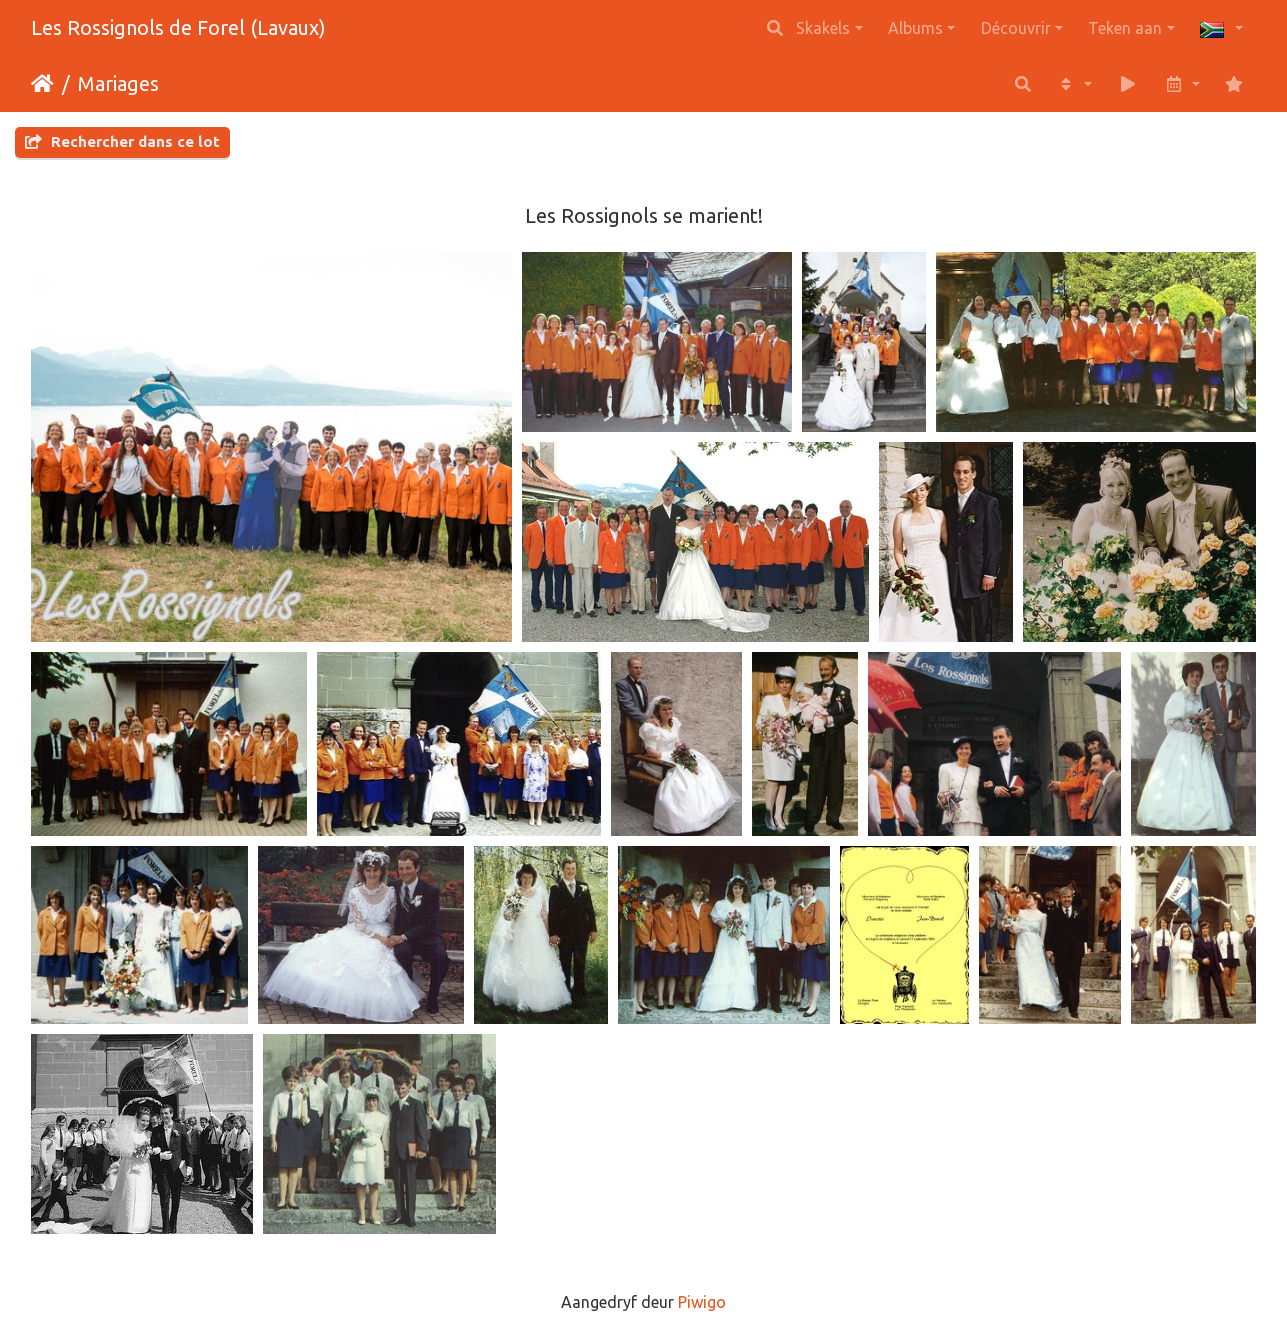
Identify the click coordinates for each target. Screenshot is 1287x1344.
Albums (915, 28)
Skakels (823, 28)
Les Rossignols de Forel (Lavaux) (178, 27)
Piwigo (702, 1302)
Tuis (42, 84)
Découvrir (1016, 28)
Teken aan (1125, 28)
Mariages (118, 83)
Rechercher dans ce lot (122, 141)
